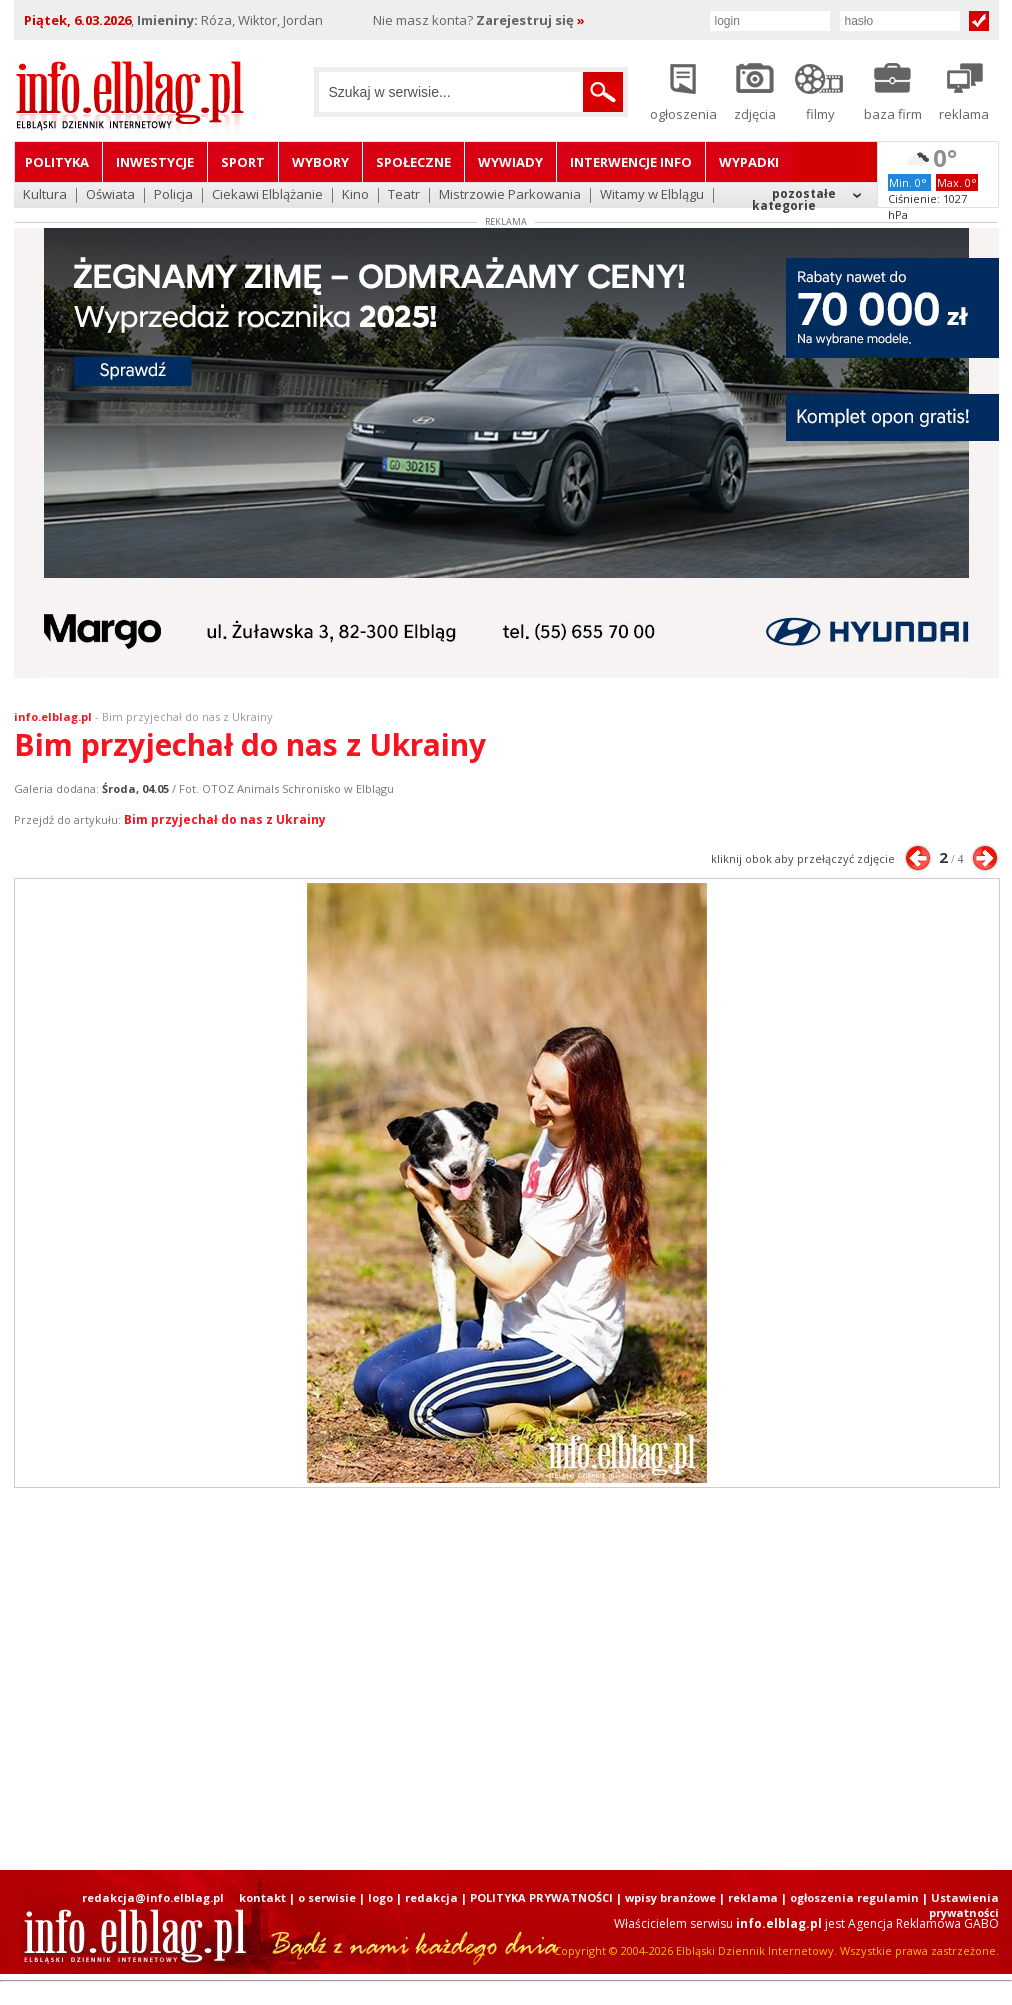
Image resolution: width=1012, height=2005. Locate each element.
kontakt (262, 1897)
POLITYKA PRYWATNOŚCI (541, 1897)
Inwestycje (155, 162)
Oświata (110, 195)
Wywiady (510, 162)
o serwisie (327, 1897)
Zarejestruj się (530, 20)
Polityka (57, 162)
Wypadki (749, 162)
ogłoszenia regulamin (854, 1897)
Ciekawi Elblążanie (267, 195)
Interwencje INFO (631, 162)
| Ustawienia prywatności (960, 1905)
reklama (753, 1897)
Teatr (404, 195)
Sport (243, 162)
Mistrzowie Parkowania (510, 195)
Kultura (45, 195)
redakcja (431, 1897)
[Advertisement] (506, 1679)
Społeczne (413, 162)
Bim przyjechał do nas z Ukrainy (187, 716)
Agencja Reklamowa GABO (923, 1923)
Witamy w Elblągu (652, 195)
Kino (355, 195)
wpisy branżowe (670, 1897)
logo (380, 1897)
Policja (173, 195)
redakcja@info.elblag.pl (153, 1897)
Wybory (320, 162)
